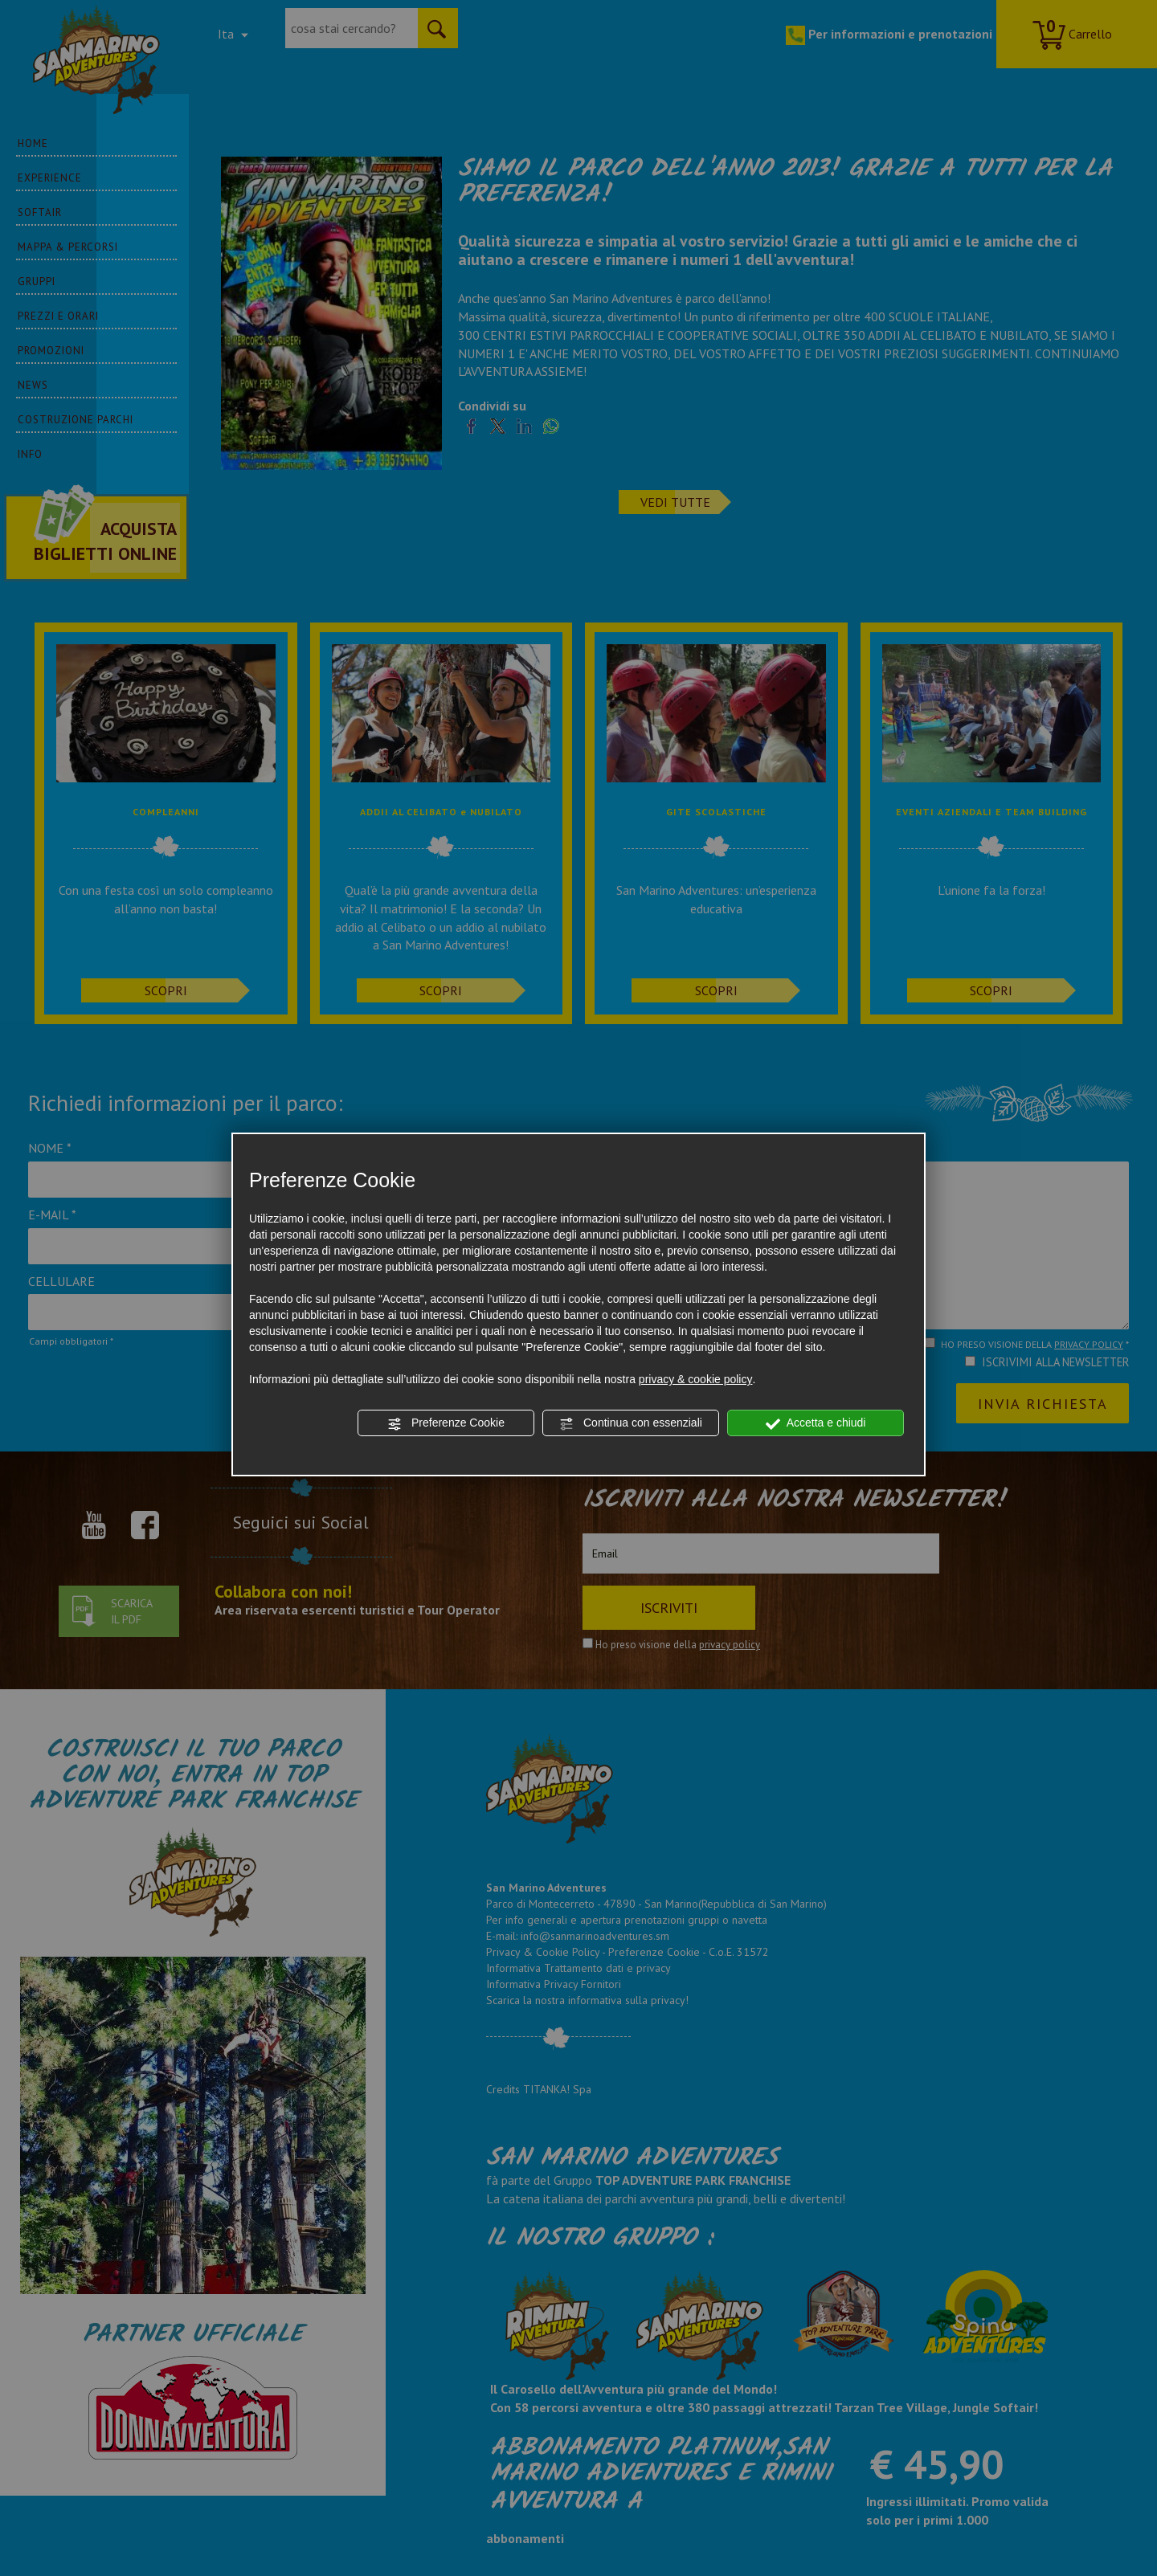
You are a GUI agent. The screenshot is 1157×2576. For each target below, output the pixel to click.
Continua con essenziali (630, 1423)
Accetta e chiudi (816, 1423)
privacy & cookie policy (696, 1379)
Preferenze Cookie (446, 1423)
